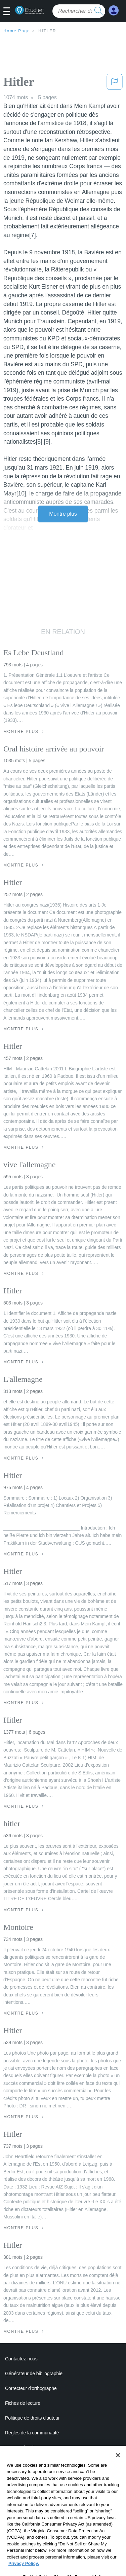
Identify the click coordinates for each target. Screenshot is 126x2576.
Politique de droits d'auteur (32, 2418)
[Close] (118, 2462)
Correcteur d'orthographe (31, 2388)
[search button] (98, 11)
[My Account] (114, 10)
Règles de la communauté (32, 2432)
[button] (9, 11)
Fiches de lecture (22, 2403)
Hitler (47, 31)
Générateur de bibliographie (33, 2373)
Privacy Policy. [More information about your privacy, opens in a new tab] (23, 2570)
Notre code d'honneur (27, 2447)
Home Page (16, 31)
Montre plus (63, 514)
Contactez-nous (21, 2358)
